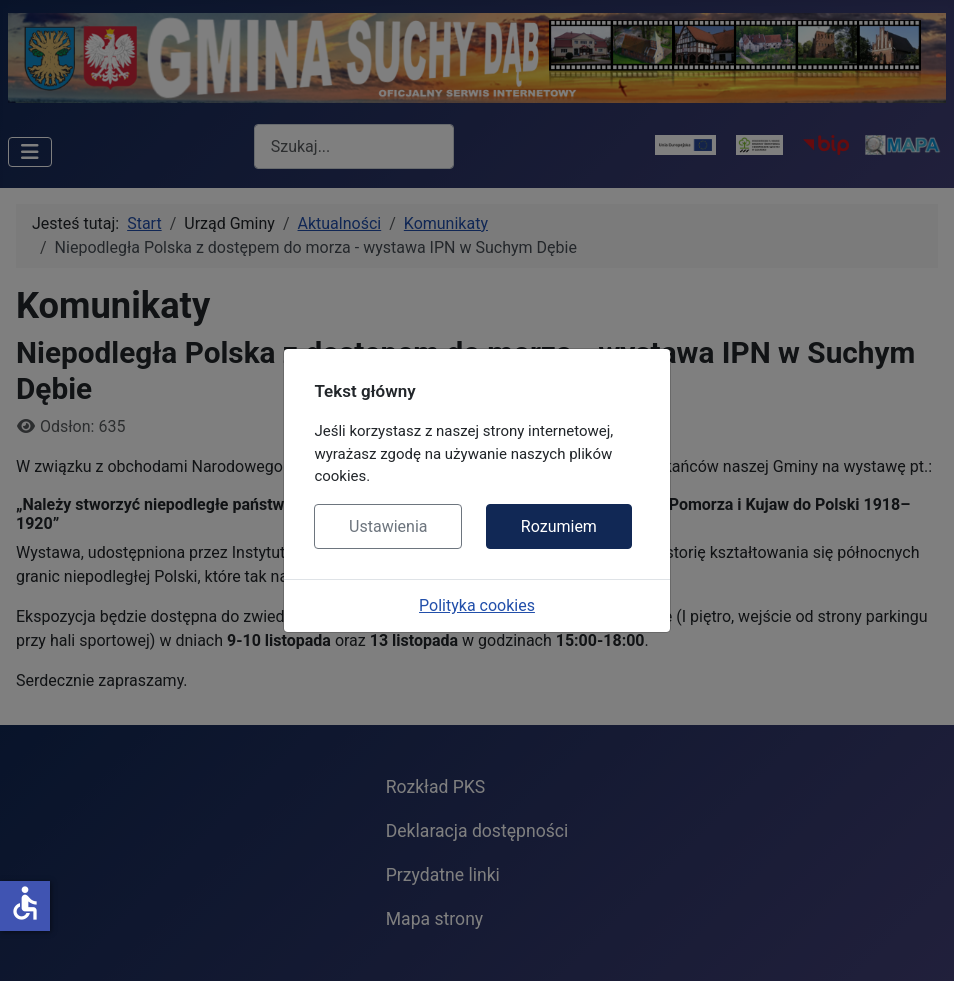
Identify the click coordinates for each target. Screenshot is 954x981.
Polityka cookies (477, 605)
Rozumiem (559, 526)
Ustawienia (388, 526)
